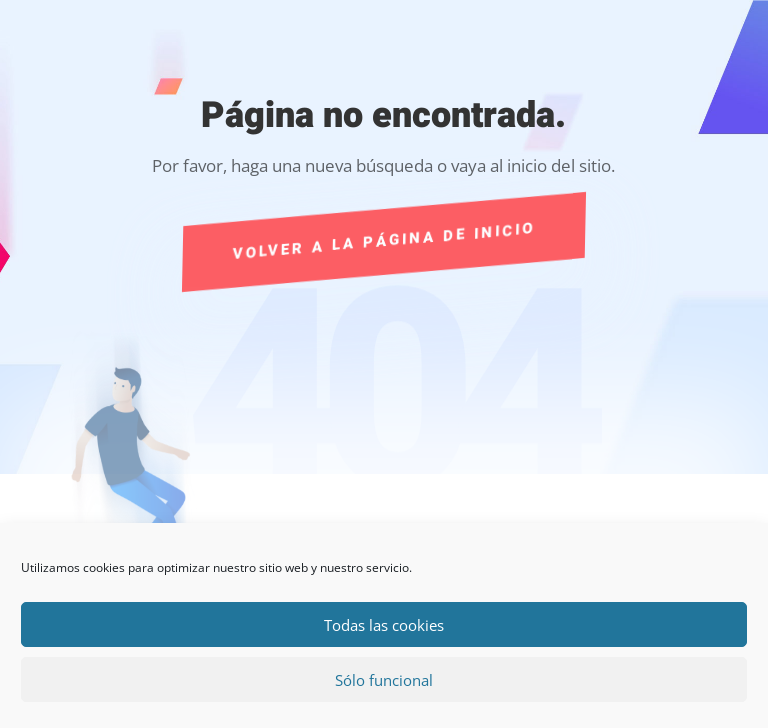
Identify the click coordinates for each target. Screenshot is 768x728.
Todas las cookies (384, 625)
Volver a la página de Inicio (384, 241)
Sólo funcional (384, 680)
